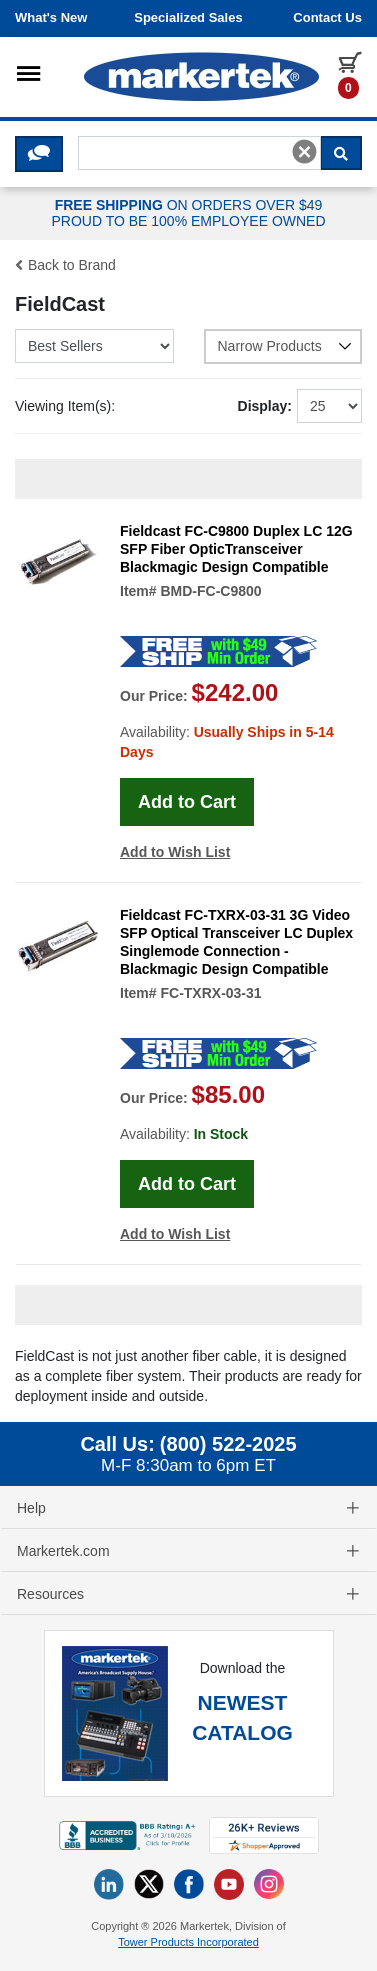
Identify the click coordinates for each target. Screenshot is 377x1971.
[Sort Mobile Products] (94, 346)
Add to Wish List (175, 852)
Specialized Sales (188, 17)
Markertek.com (188, 1551)
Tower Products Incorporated (188, 1942)
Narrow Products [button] (285, 346)
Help (188, 1508)
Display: (265, 406)
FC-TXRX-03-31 (210, 993)
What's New (51, 17)
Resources (188, 1594)
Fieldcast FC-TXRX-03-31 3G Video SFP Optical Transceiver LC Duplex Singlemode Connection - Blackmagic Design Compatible (236, 942)
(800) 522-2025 (228, 1444)
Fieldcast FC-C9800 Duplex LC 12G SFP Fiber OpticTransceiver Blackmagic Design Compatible (236, 549)
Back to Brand (65, 265)
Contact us (327, 17)
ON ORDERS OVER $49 (188, 214)
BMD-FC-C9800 (210, 591)
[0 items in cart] (350, 74)
